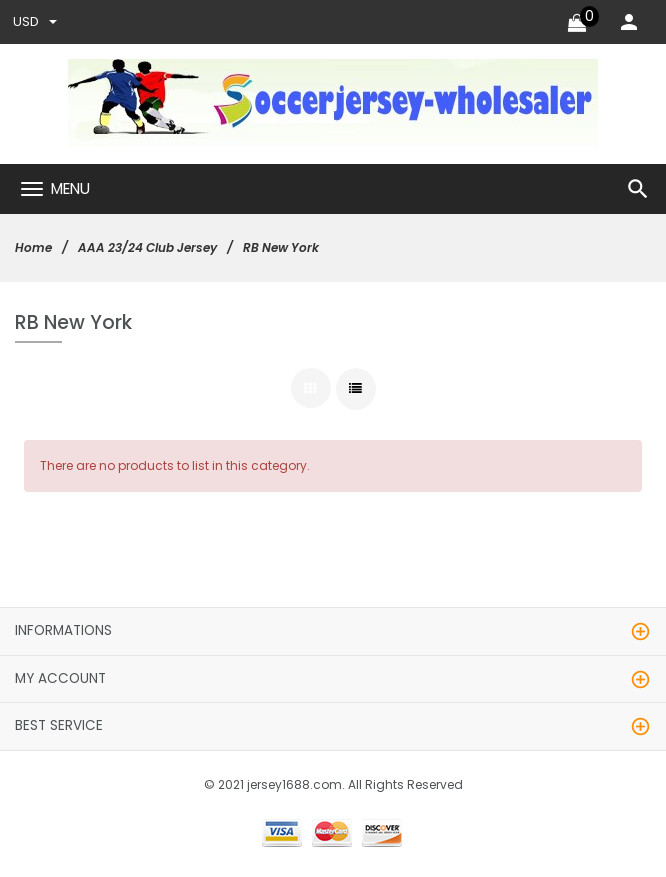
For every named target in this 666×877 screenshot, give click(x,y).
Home (33, 247)
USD (35, 21)
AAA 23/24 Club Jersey (147, 247)
